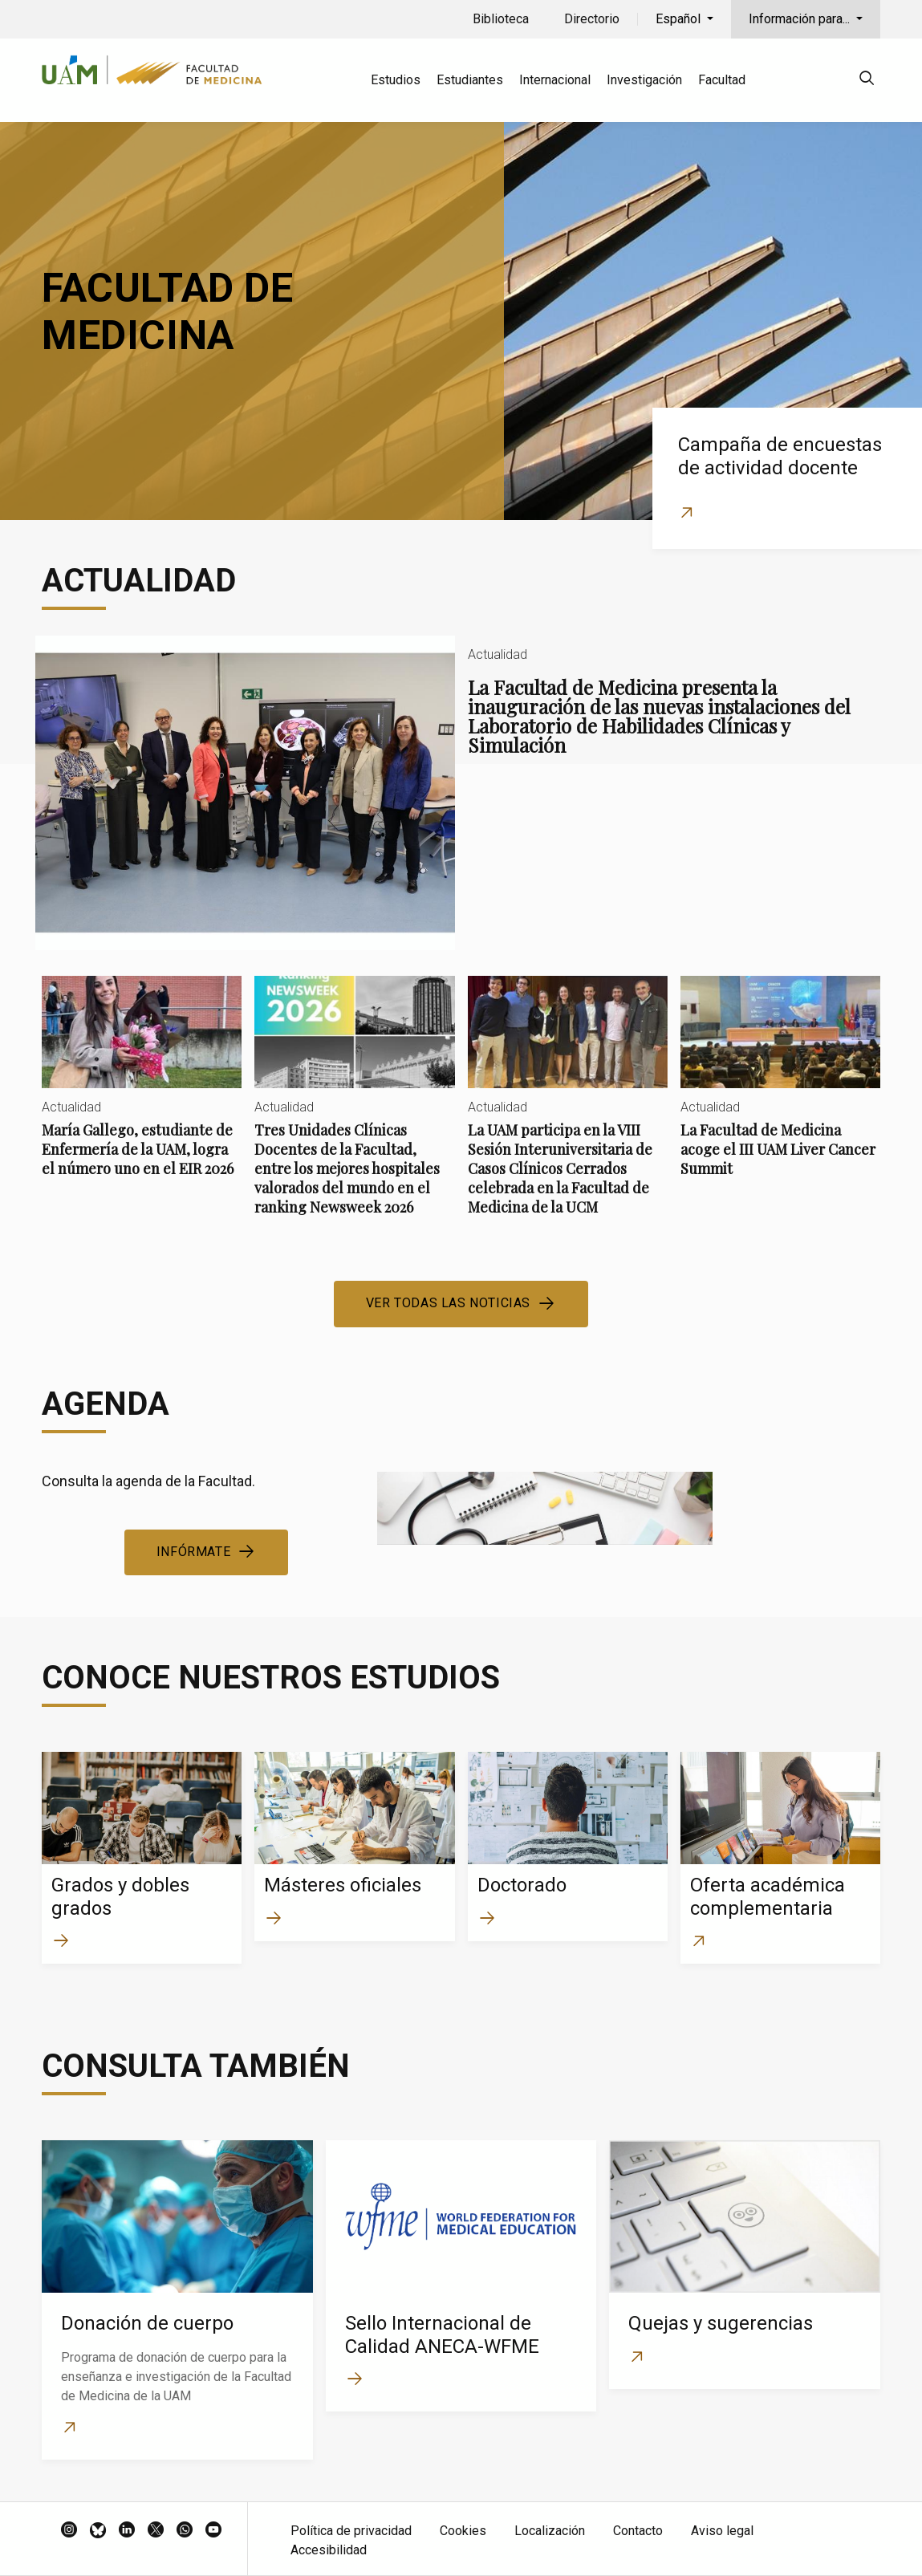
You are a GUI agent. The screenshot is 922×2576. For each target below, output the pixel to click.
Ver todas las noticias (448, 1302)
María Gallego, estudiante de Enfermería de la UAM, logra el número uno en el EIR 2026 (142, 1090)
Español (680, 18)
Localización (549, 2530)
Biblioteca (501, 18)
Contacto (638, 2530)
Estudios (395, 79)
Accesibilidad (328, 2550)
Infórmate (193, 1551)
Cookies (463, 2530)
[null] (866, 80)
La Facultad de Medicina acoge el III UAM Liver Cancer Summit (780, 1090)
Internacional (555, 79)
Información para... (801, 18)
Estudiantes (470, 79)
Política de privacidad (351, 2530)
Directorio (591, 18)
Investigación (644, 79)
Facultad (721, 79)
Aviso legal (722, 2530)
